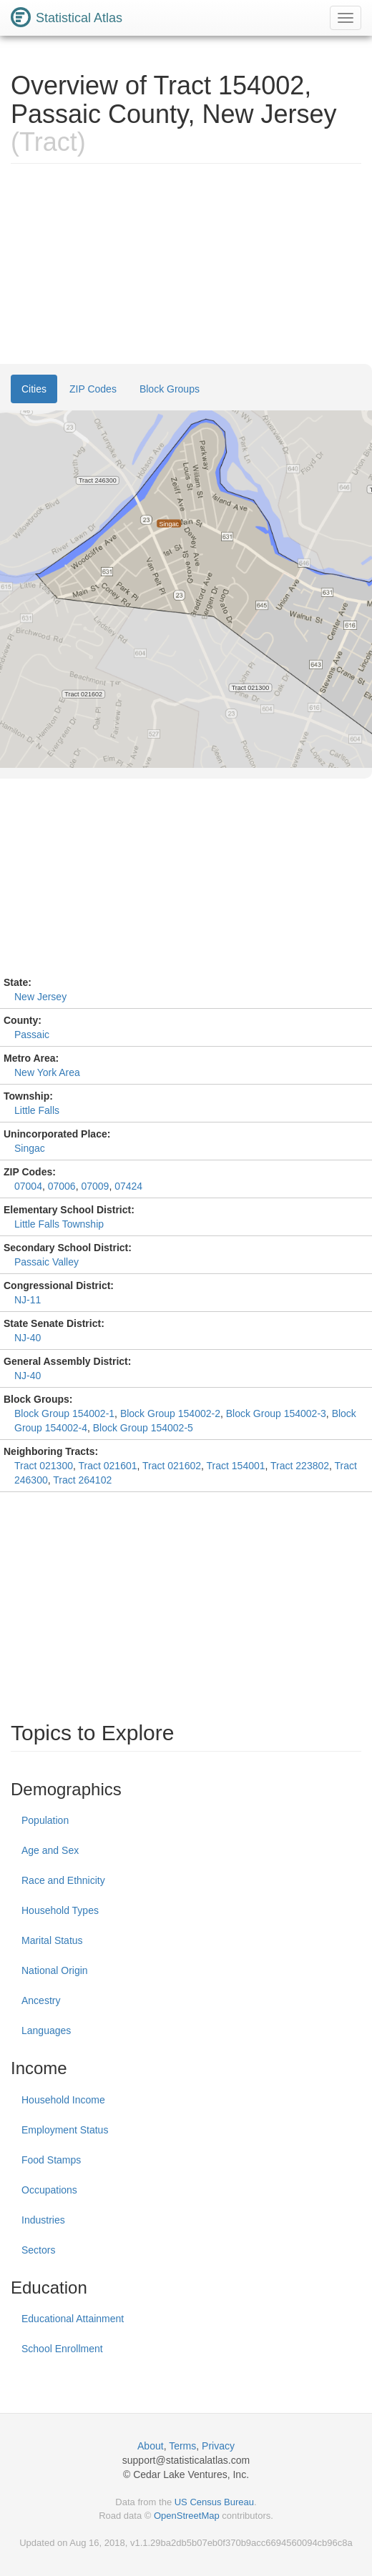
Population (45, 1820)
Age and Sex (50, 1850)
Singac (29, 1148)
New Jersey (40, 996)
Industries (43, 2220)
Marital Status (52, 1940)
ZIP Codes (93, 389)
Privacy (218, 2446)
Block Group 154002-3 (276, 1413)
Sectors (38, 2250)
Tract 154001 (236, 1465)
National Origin (54, 1970)
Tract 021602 (171, 1465)
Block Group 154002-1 (64, 1413)
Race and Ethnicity (63, 1880)
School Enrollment (62, 2348)
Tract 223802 (299, 1465)
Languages (46, 2030)
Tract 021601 (108, 1465)
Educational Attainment (72, 2318)
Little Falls (36, 1110)
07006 (62, 1186)
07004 (28, 1186)
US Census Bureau (214, 2502)
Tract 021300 (43, 1465)
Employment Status (64, 2130)
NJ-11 (27, 1300)
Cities (33, 389)
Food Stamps (51, 2160)
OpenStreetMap (187, 2515)
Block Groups (170, 389)
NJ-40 (27, 1337)
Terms (182, 2446)
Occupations (49, 2190)
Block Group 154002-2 (170, 1413)
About (150, 2446)
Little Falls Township (59, 1224)
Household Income (63, 2100)
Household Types (60, 1910)
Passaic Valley (46, 1262)
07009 (95, 1186)
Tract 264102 (82, 1480)
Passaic (31, 1034)
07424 (128, 1186)
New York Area (47, 1072)
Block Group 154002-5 (143, 1427)
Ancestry (40, 2000)
